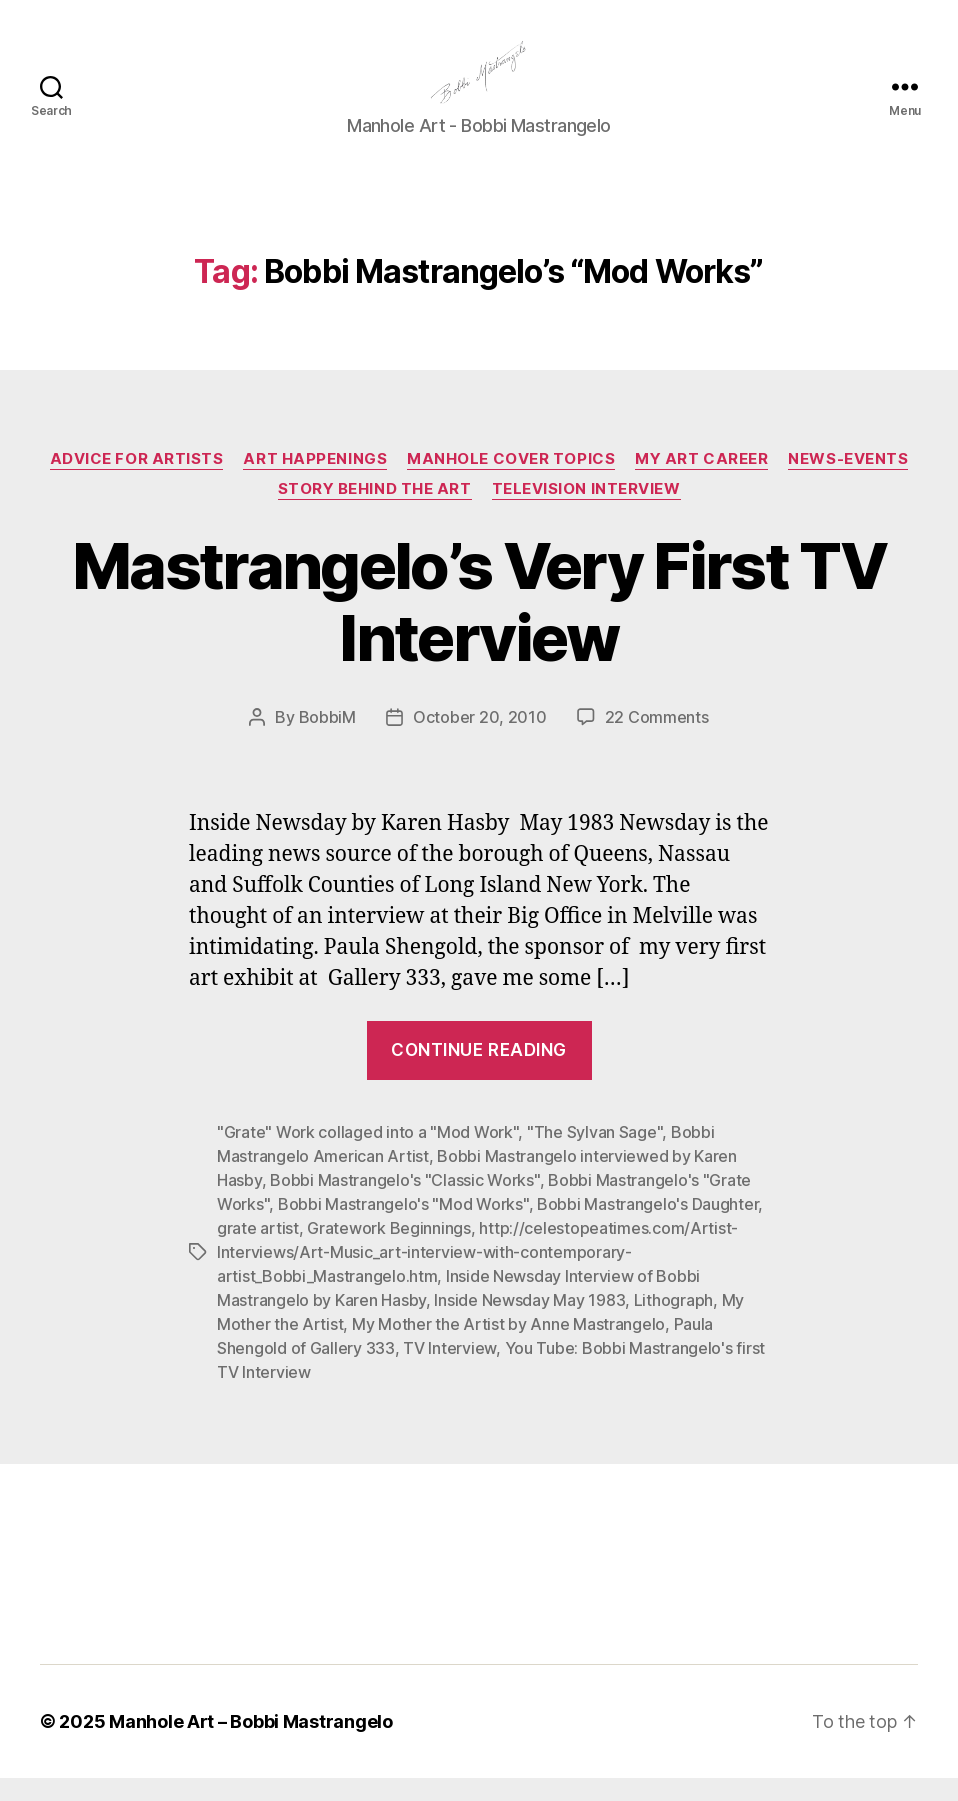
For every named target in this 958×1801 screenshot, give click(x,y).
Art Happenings (315, 482)
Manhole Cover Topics (511, 482)
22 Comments (657, 741)
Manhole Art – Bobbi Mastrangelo (251, 1744)
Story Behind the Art (375, 512)
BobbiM (327, 741)
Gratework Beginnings (389, 1251)
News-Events (848, 482)
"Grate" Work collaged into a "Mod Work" (367, 1155)
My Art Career (701, 482)
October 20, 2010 (480, 741)
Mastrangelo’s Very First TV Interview (479, 625)
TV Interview (449, 1371)
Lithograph (673, 1323)
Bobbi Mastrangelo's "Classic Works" (405, 1203)
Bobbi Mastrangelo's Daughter (647, 1227)
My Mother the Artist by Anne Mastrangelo (508, 1347)
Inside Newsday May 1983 (529, 1323)
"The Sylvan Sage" (594, 1155)
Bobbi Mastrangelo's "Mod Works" (403, 1227)
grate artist (258, 1251)
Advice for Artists (137, 482)
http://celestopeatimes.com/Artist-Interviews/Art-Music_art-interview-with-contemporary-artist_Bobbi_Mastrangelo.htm (477, 1275)
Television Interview (586, 512)
